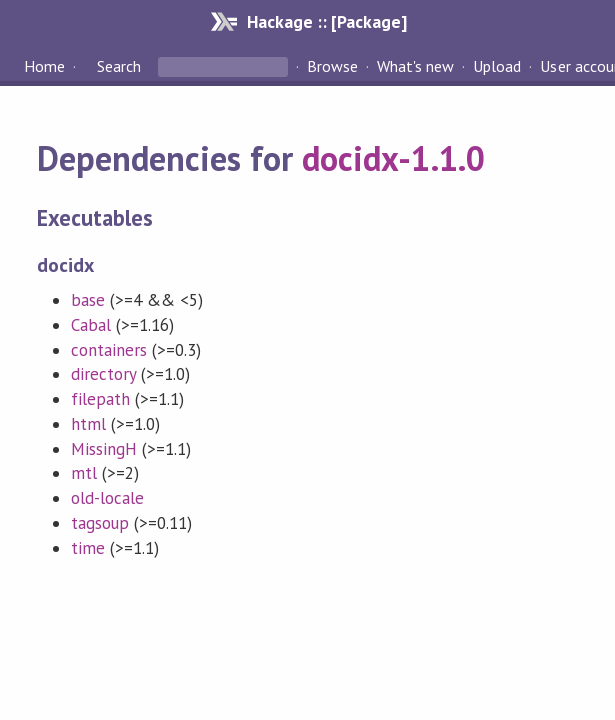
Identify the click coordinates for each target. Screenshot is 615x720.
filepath (100, 399)
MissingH (104, 449)
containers (109, 350)
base (88, 300)
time (88, 548)
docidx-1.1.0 (393, 158)
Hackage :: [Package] (327, 21)
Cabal (91, 325)
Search (119, 66)
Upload (497, 66)
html (88, 424)
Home (44, 66)
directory (103, 374)
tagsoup (100, 523)
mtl (84, 473)
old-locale (107, 498)
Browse (332, 66)
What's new (415, 66)
